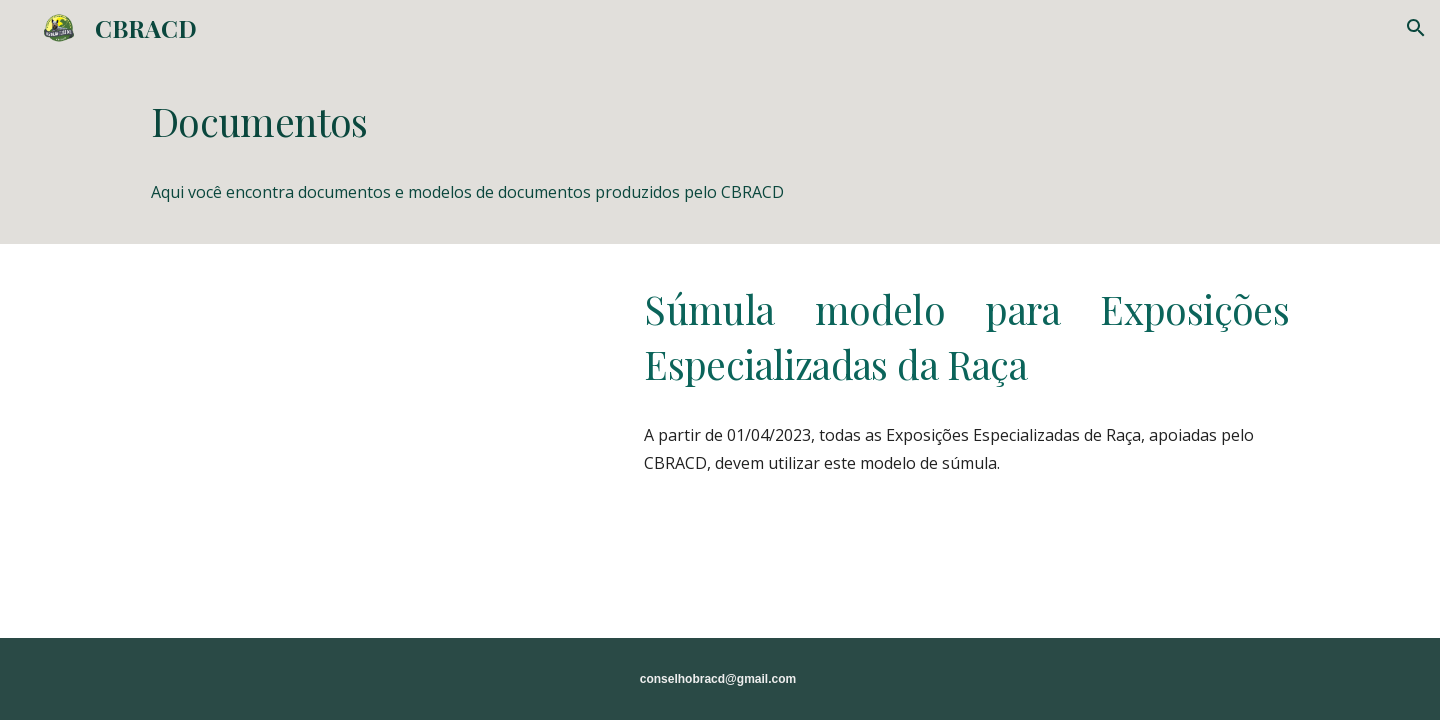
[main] (720, 122)
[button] (1416, 28)
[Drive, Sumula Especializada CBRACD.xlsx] (375, 398)
